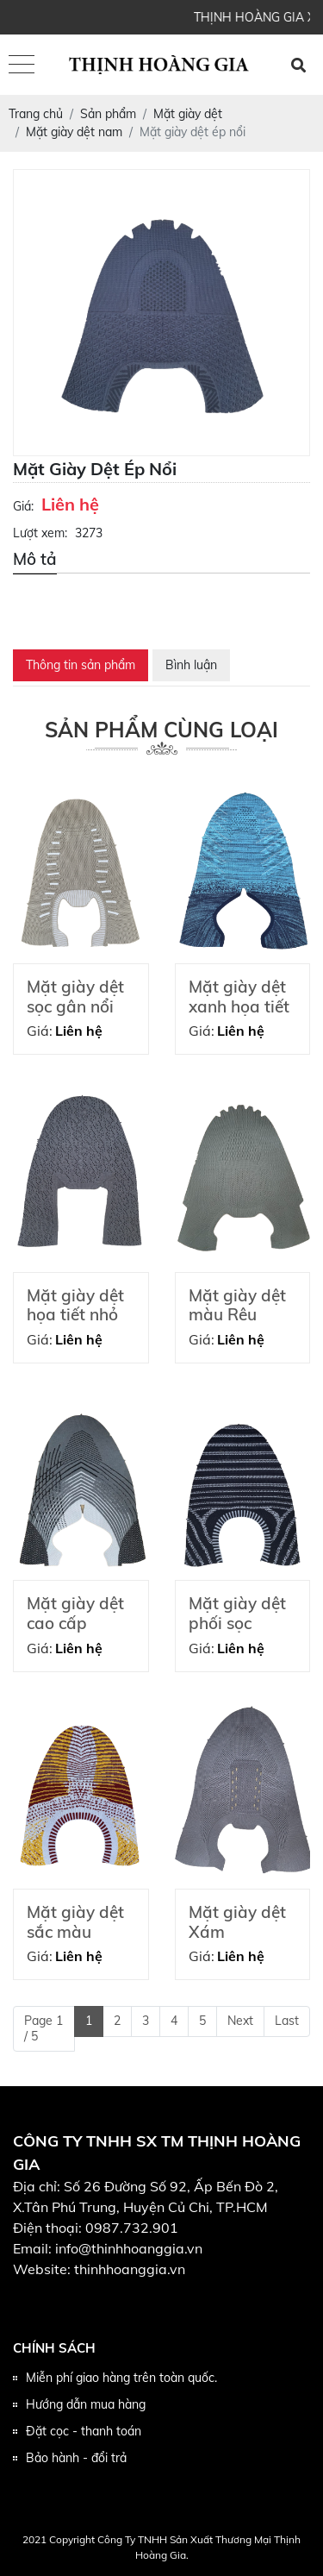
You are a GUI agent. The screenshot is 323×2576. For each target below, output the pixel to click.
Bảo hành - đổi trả (76, 2458)
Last (287, 2020)
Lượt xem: (40, 533)
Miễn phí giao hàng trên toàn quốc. (121, 2377)
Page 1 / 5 (43, 2028)
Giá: (23, 506)
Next (240, 2020)
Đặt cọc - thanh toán (83, 2431)
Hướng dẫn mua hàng (86, 2404)
